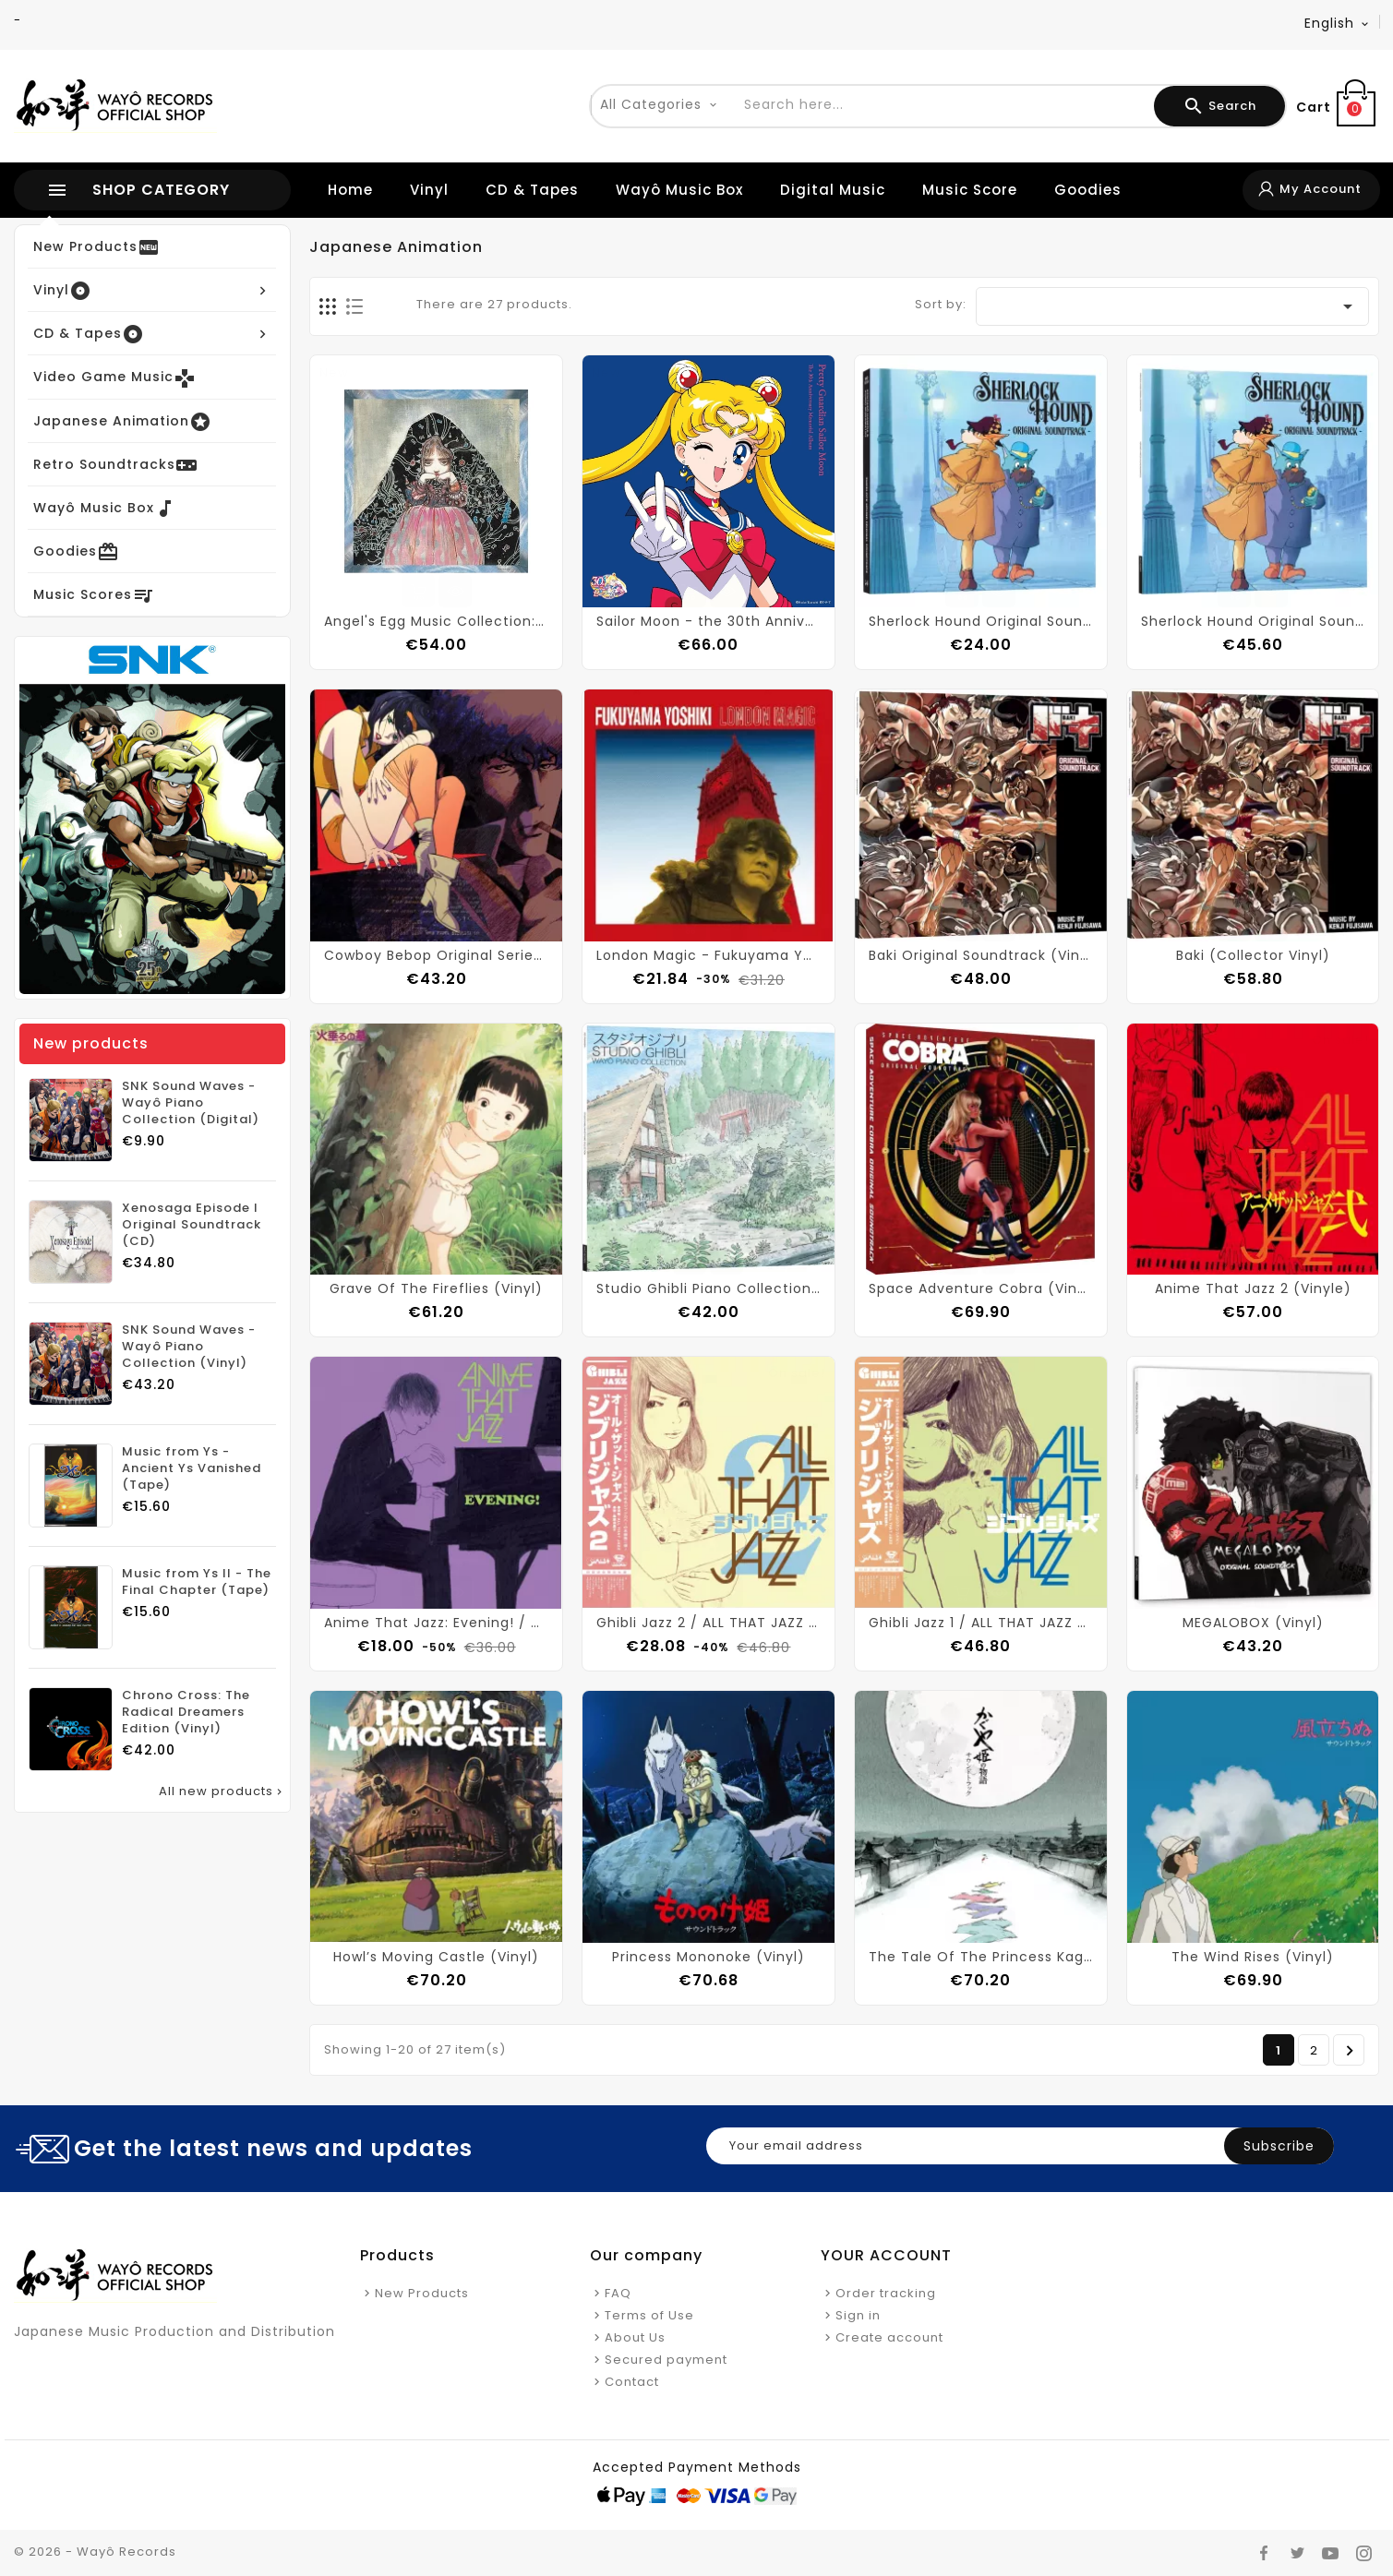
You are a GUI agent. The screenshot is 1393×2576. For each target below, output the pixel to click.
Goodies (1088, 189)
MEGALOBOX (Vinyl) (1253, 1622)
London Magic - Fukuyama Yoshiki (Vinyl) (708, 955)
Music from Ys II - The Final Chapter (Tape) (196, 1582)
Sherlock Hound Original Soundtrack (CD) (981, 621)
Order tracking (885, 2293)
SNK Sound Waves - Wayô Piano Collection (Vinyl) (189, 1347)
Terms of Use (649, 2315)
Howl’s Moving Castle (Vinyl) (436, 1956)
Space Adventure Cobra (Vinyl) (981, 1288)
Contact (632, 2381)
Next (1350, 2051)
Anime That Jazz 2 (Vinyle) (1253, 1288)
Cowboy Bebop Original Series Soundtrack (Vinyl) (436, 955)
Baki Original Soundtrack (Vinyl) (981, 955)
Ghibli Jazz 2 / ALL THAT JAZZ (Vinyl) (708, 1622)
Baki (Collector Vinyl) (1253, 955)
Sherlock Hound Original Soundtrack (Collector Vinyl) (1253, 621)
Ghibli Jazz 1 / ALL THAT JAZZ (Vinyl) (981, 1622)
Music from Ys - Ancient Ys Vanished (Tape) (191, 1468)
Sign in (858, 2315)
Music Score (969, 189)
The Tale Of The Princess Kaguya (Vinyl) (981, 1956)
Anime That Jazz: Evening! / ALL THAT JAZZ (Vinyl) (436, 1622)
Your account (886, 2255)
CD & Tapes (532, 189)
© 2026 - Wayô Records (95, 2551)
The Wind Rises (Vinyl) (1252, 1956)
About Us (635, 2337)
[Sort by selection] (1172, 306)
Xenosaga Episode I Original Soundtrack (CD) (191, 1225)
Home (350, 189)
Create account (889, 2337)
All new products (222, 1791)
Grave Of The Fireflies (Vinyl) (436, 1288)
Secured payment (666, 2359)
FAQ (618, 2293)
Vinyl (429, 189)
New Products (422, 2293)
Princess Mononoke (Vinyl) (708, 1956)
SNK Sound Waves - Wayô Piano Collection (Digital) (190, 1103)
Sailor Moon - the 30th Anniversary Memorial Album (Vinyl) (708, 621)
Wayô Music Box (679, 189)
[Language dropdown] (1337, 23)
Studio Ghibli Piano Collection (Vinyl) (708, 1288)
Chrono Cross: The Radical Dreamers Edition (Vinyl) (186, 1712)
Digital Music (832, 189)
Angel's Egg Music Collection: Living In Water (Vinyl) (436, 621)
